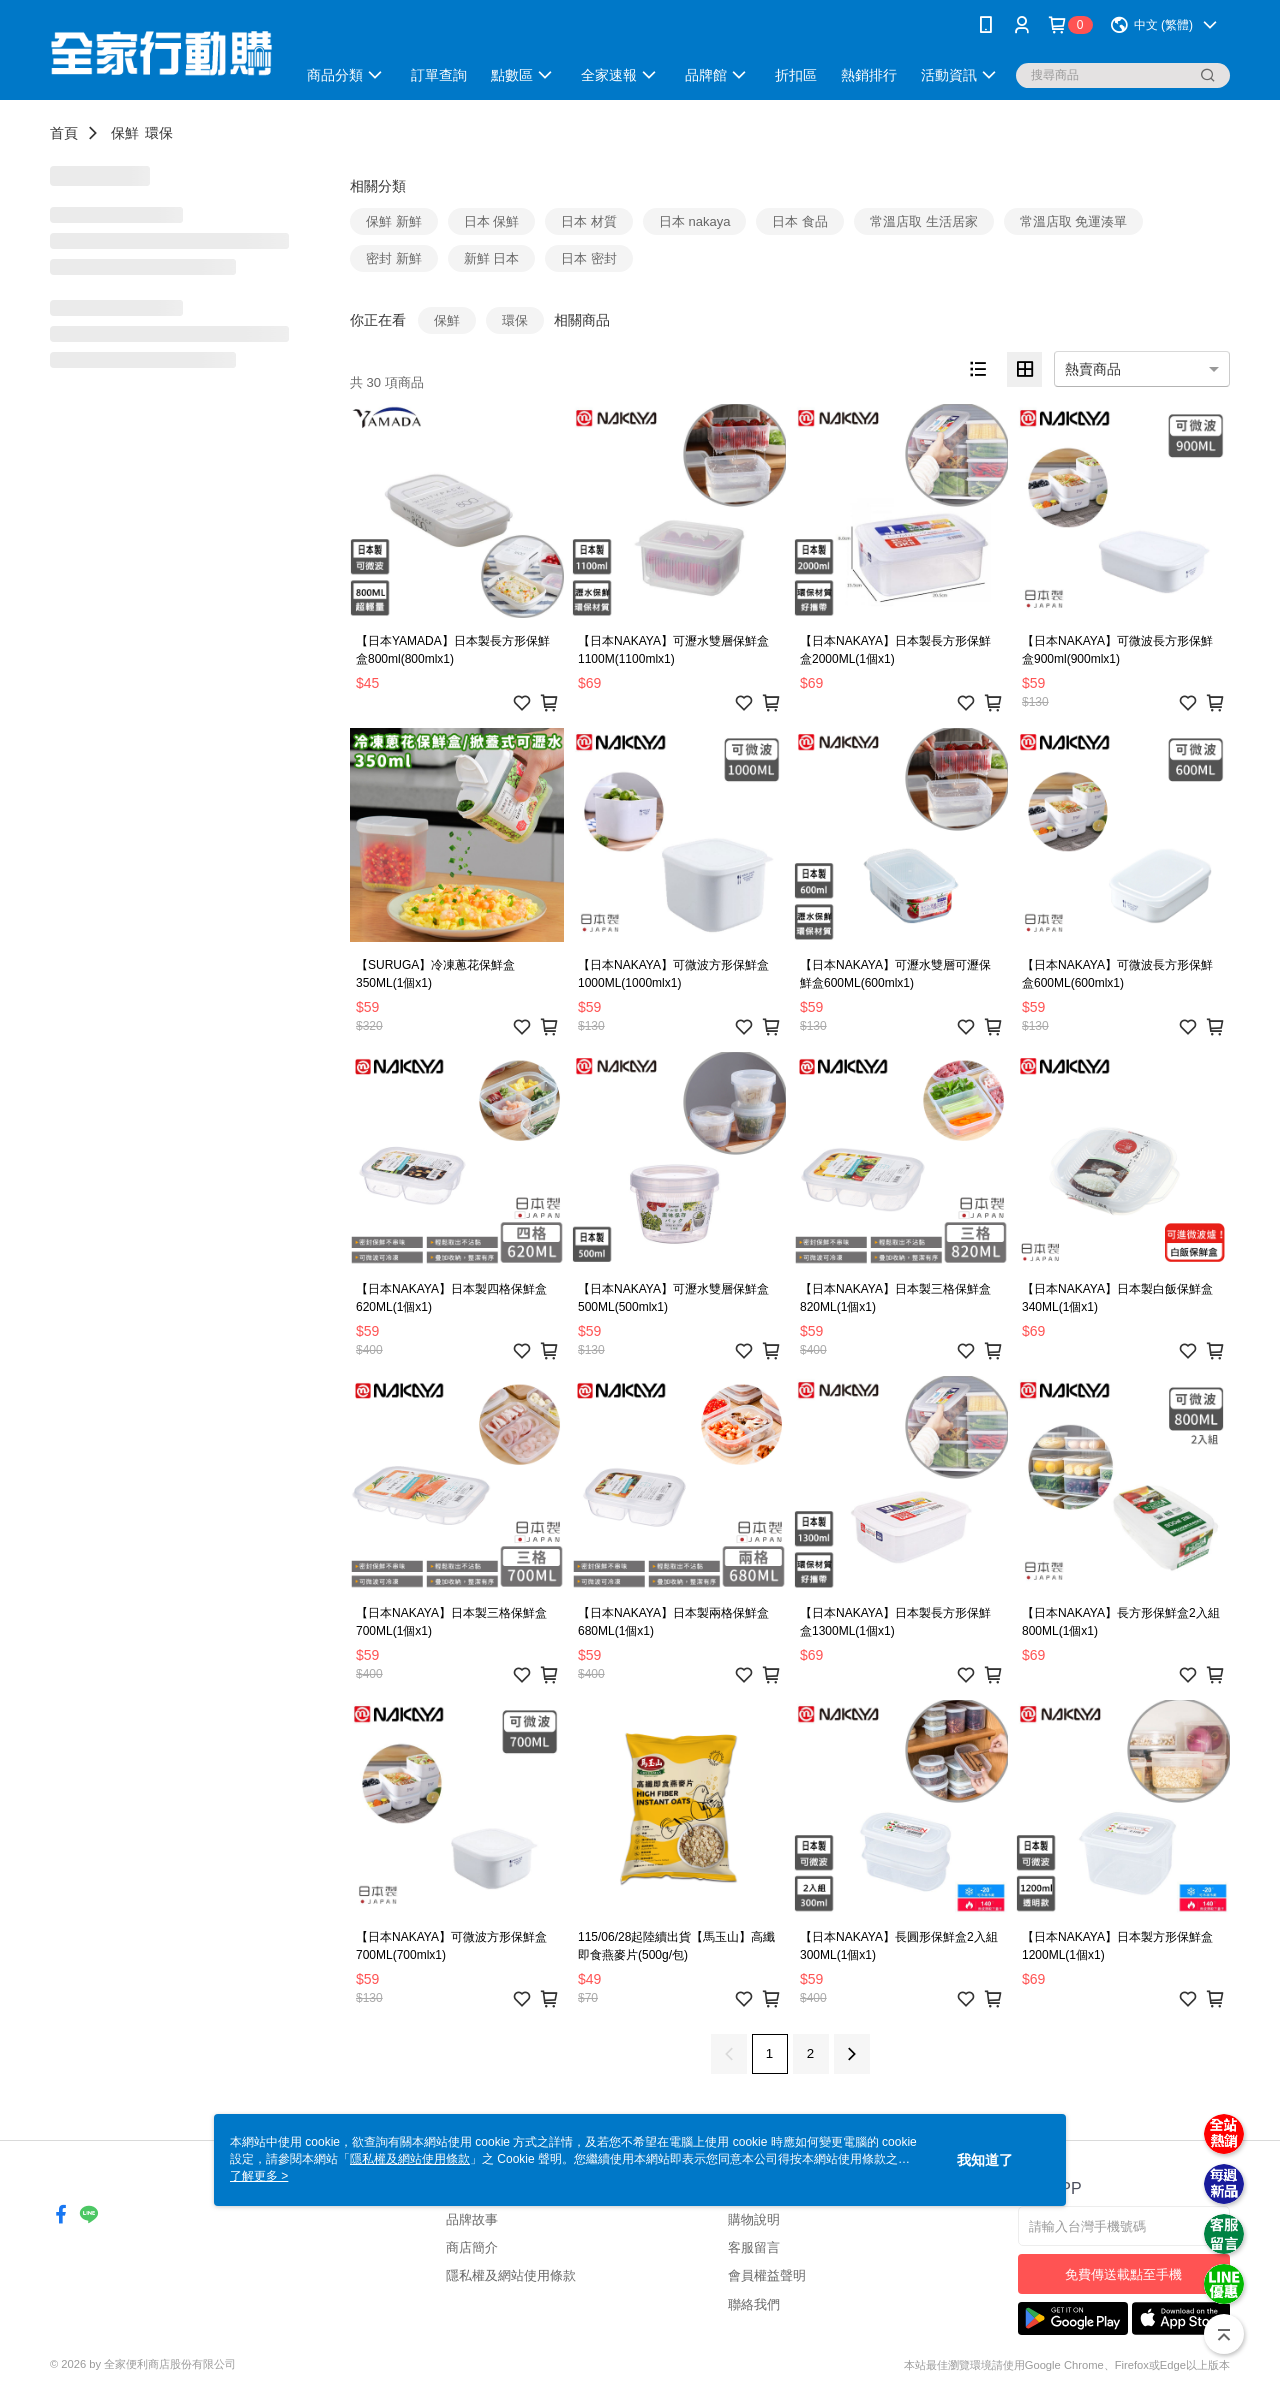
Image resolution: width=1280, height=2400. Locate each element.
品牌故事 (472, 2219)
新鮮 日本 (492, 258)
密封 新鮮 (394, 258)
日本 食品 (800, 221)
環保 (159, 133)
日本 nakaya (695, 221)
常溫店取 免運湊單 (1074, 221)
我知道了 (985, 2160)
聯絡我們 (754, 2304)
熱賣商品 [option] (1093, 369)
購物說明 (754, 2219)
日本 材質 (589, 221)
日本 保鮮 (492, 221)
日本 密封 (589, 258)
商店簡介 (472, 2247)
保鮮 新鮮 (394, 221)
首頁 (64, 133)
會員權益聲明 (767, 2275)
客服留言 (754, 2247)
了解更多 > (259, 2176)
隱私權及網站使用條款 (511, 2275)
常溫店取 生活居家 (924, 221)
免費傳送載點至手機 (1123, 2274)
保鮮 (125, 133)
